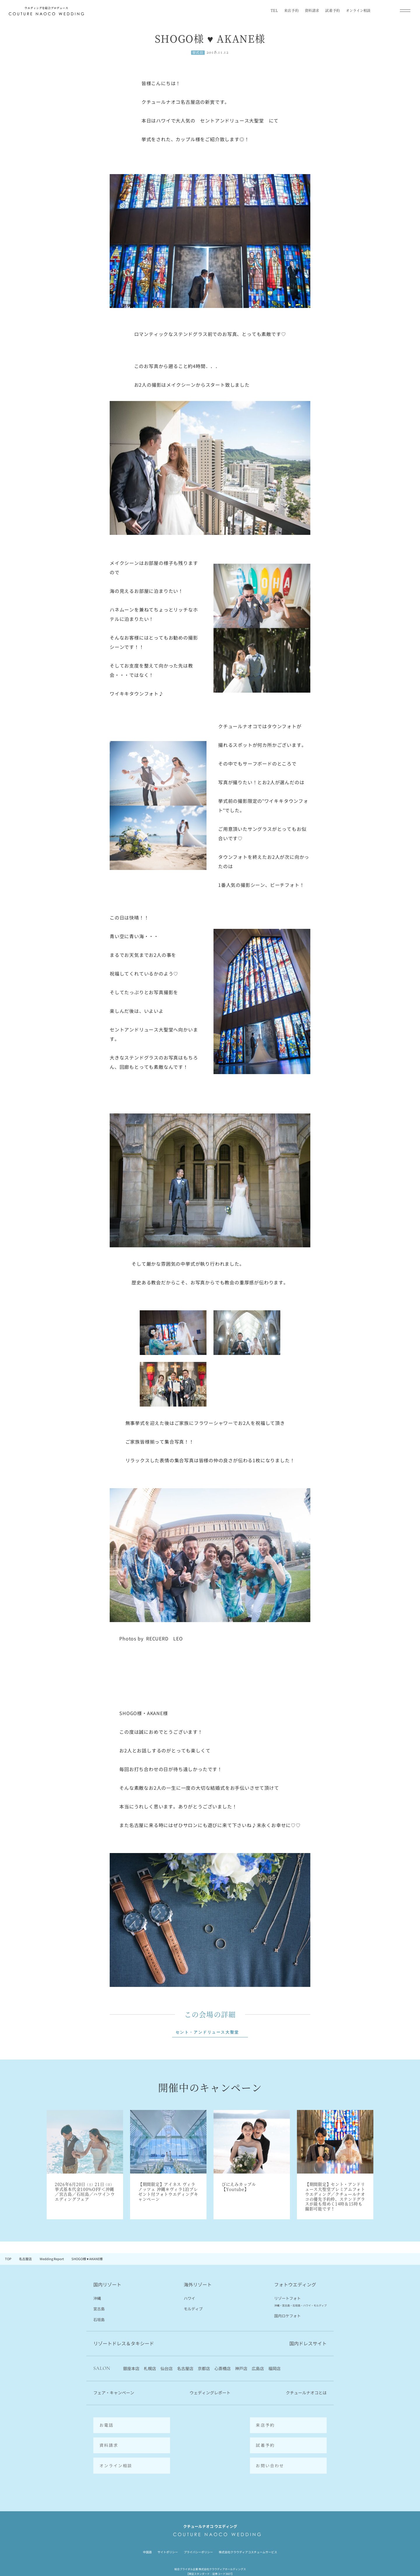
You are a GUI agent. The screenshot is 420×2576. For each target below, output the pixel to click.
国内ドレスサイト (308, 2343)
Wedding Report (52, 2258)
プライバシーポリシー (198, 2533)
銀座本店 (131, 2368)
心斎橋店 (222, 2368)
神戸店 (241, 2368)
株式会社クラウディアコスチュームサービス (248, 2533)
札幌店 (150, 2368)
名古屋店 (25, 2258)
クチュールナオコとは (306, 2393)
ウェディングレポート (210, 2393)
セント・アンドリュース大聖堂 (207, 2032)
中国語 (147, 2533)
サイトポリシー (168, 2533)
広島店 (258, 2368)
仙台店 (166, 2368)
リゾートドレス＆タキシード (123, 2343)
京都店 (204, 2368)
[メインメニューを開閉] (405, 10)
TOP (8, 2258)
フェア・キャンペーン (113, 2393)
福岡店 (274, 2368)
